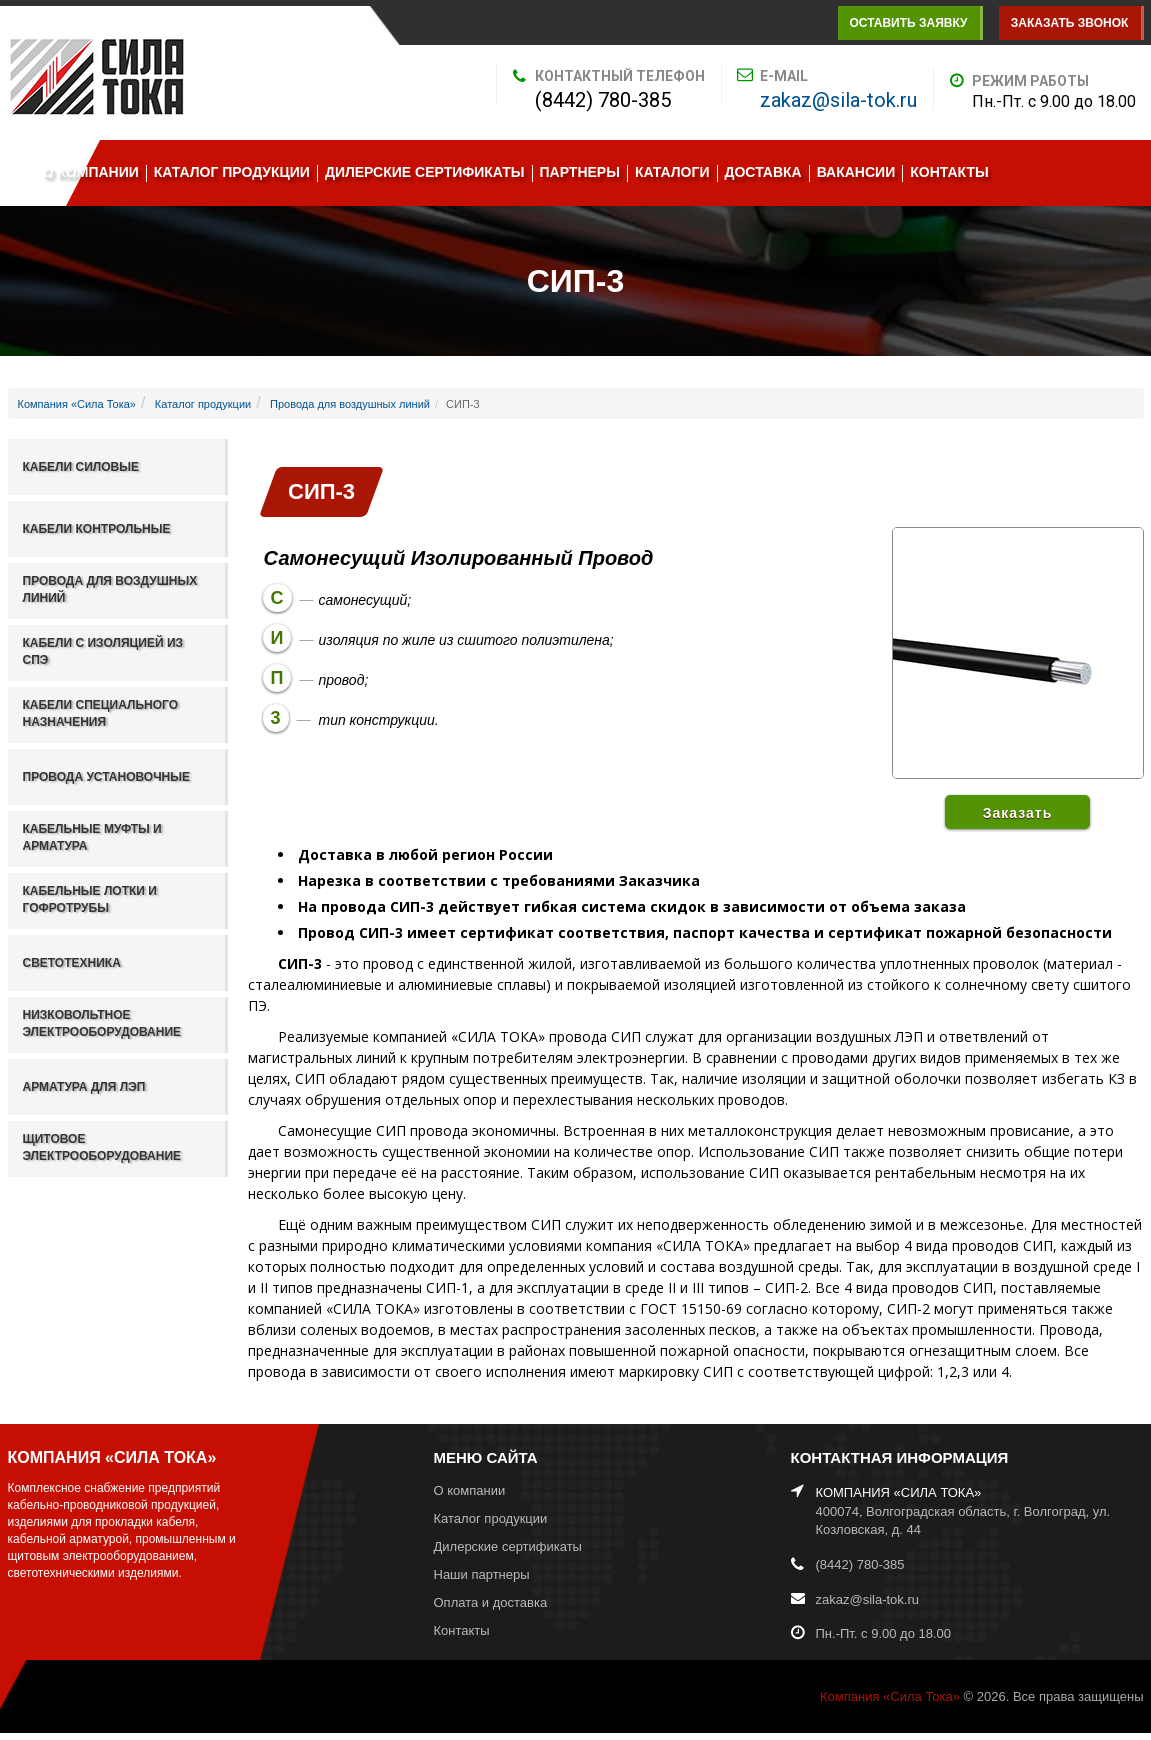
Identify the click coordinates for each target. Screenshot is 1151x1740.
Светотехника (72, 963)
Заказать (1018, 813)
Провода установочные (107, 777)
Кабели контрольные (97, 529)
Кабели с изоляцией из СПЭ (103, 651)
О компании (91, 172)
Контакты (949, 172)
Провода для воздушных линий (350, 404)
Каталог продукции (232, 172)
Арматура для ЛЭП (84, 1087)
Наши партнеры (482, 1574)
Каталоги (672, 172)
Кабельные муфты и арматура (92, 837)
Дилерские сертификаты (425, 172)
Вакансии (856, 172)
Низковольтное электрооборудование (102, 1023)
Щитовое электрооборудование (102, 1147)
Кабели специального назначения (101, 713)
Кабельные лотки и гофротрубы (90, 899)
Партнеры (580, 172)
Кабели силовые (81, 467)
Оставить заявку (908, 23)
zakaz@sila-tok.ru (838, 100)
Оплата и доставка (491, 1602)
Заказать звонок (1070, 23)
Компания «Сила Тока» (77, 404)
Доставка (763, 172)
